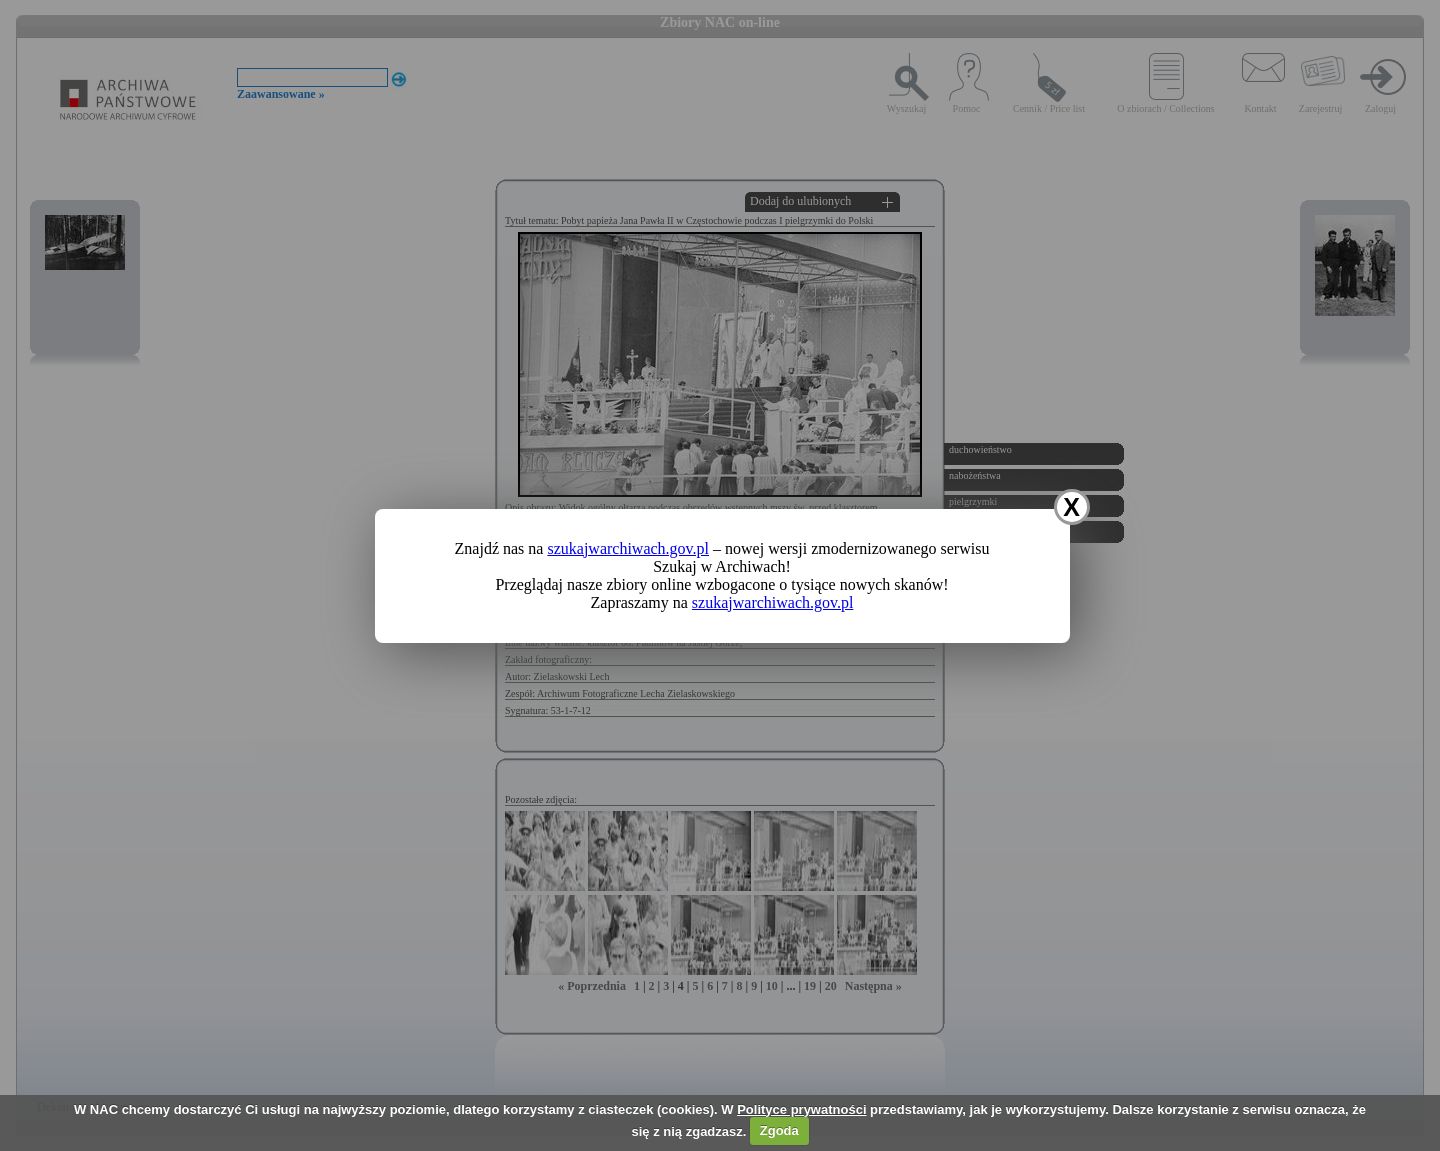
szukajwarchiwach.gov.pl (628, 548)
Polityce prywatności (801, 1109)
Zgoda (779, 1130)
